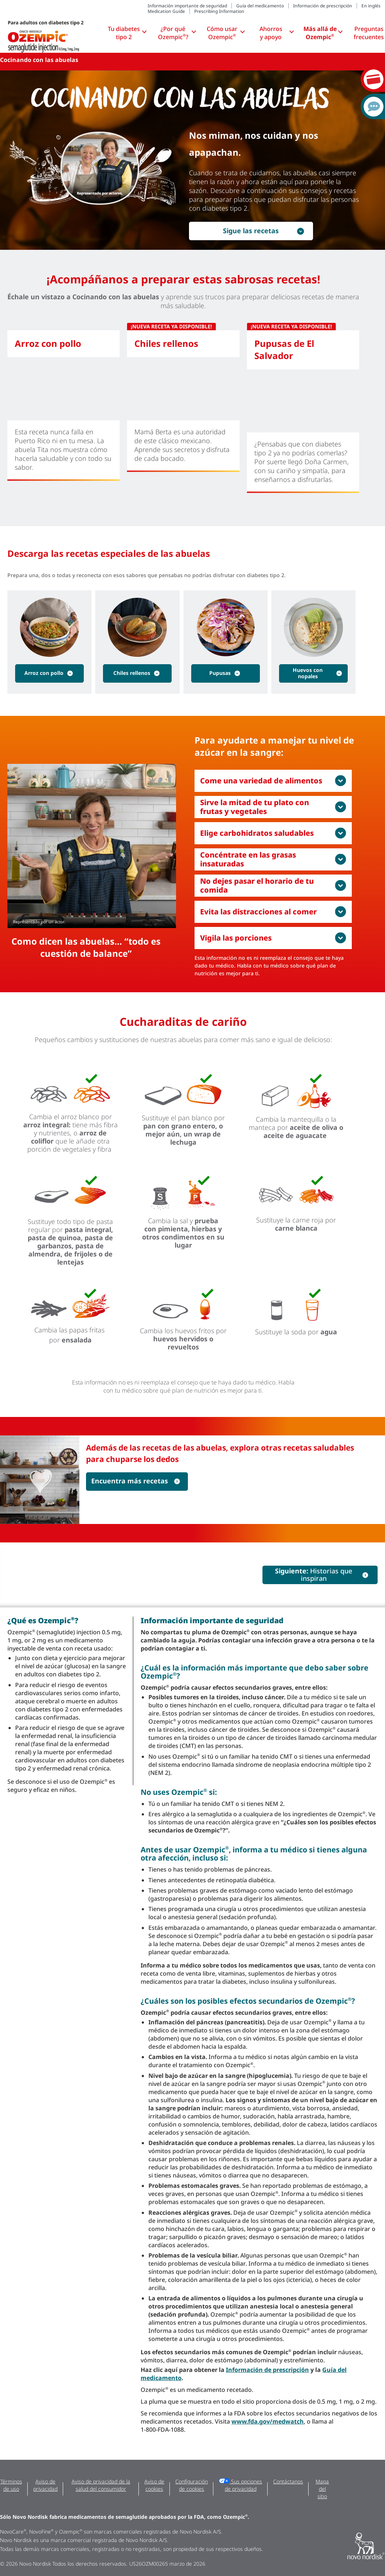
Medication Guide (166, 11)
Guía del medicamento (260, 5)
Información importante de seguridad (187, 5)
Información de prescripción (322, 5)
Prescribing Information (219, 11)
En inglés (371, 5)
